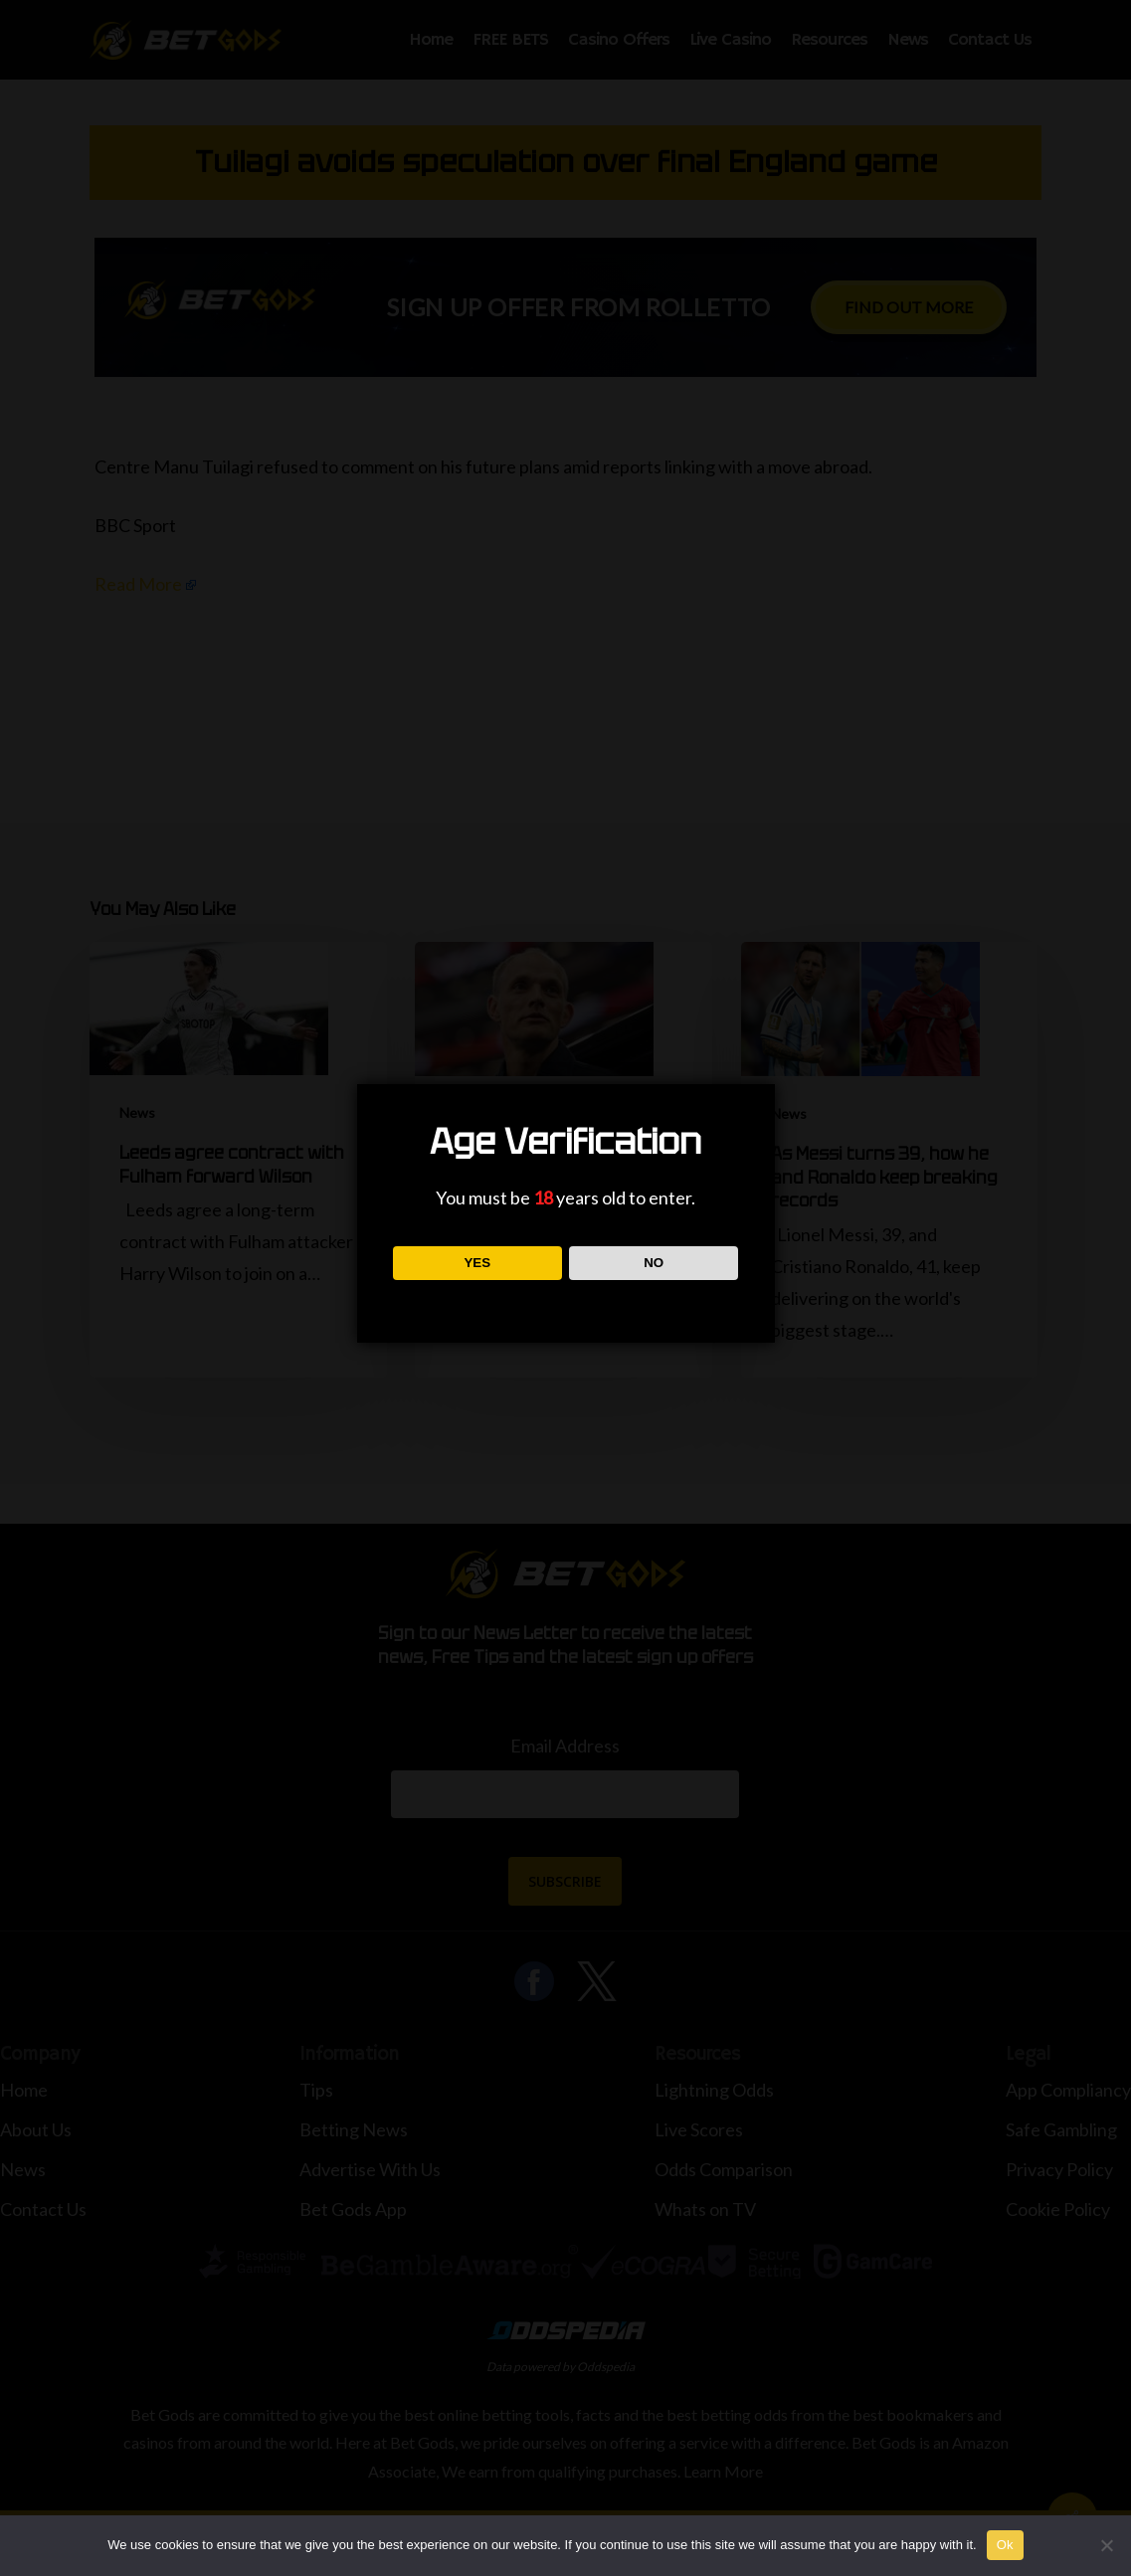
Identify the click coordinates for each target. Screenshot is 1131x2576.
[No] (1106, 2545)
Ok (1005, 2544)
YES (477, 1262)
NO (653, 1262)
